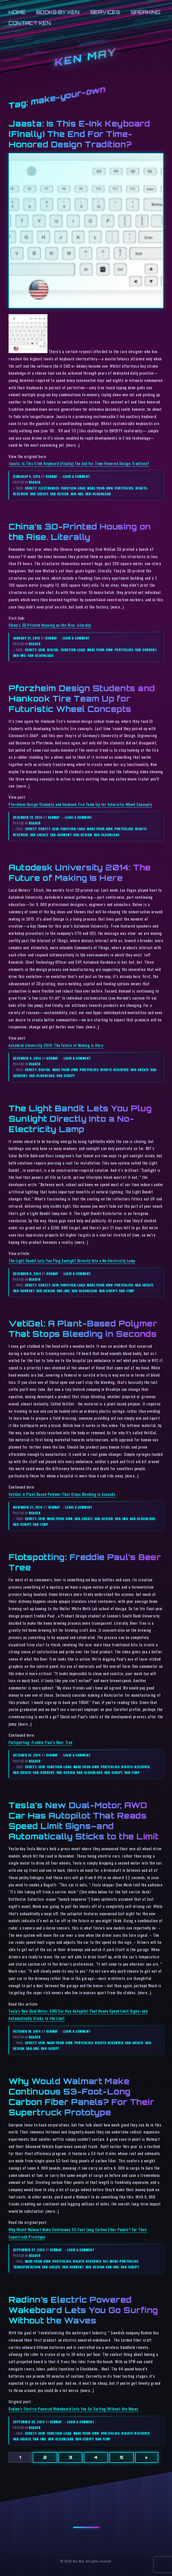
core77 (31, 488)
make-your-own (100, 488)
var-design (59, 493)
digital (53, 649)
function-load (73, 488)
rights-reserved (114, 1069)
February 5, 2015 (27, 476)
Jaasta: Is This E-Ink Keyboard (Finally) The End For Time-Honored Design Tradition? (79, 133)
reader (35, 482)
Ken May (86, 57)
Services (105, 12)
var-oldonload (98, 493)
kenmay (51, 476)
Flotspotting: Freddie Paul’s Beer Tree (41, 1742)
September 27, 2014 (29, 2249)
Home (17, 12)
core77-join (35, 649)
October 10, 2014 (27, 2031)
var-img (77, 493)
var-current (146, 649)
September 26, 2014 (29, 2421)
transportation (26, 2266)
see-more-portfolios (121, 2261)
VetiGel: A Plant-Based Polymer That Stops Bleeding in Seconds (62, 1494)
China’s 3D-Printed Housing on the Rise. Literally (50, 625)
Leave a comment (76, 476)
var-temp (126, 1290)
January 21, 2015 (27, 638)
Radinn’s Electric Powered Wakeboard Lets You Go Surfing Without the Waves (83, 2310)
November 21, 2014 (28, 1507)
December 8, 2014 (27, 1273)
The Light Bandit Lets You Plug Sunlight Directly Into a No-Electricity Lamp (80, 1118)
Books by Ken (58, 12)
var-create (39, 493)
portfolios (124, 488)
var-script (66, 1075)
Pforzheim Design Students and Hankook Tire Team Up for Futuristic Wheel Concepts (82, 698)
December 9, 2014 (27, 1058)
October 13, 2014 (27, 1755)
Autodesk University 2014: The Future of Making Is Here (56, 1045)
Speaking (146, 12)
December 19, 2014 (28, 817)
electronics (48, 488)
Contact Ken (30, 23)
